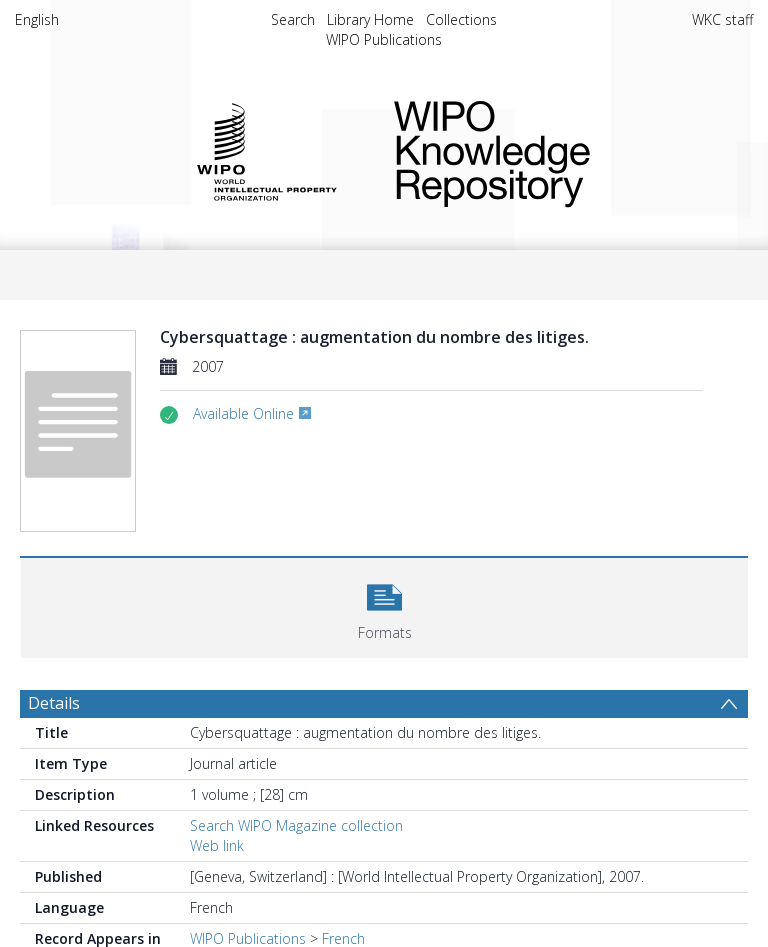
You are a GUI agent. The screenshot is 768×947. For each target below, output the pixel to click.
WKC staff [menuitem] (722, 19)
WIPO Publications (384, 39)
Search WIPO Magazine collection (296, 825)
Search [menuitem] (293, 19)
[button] (384, 605)
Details (54, 703)
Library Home (370, 19)
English (37, 19)
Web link (217, 845)
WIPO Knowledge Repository (557, 150)
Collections (461, 19)
